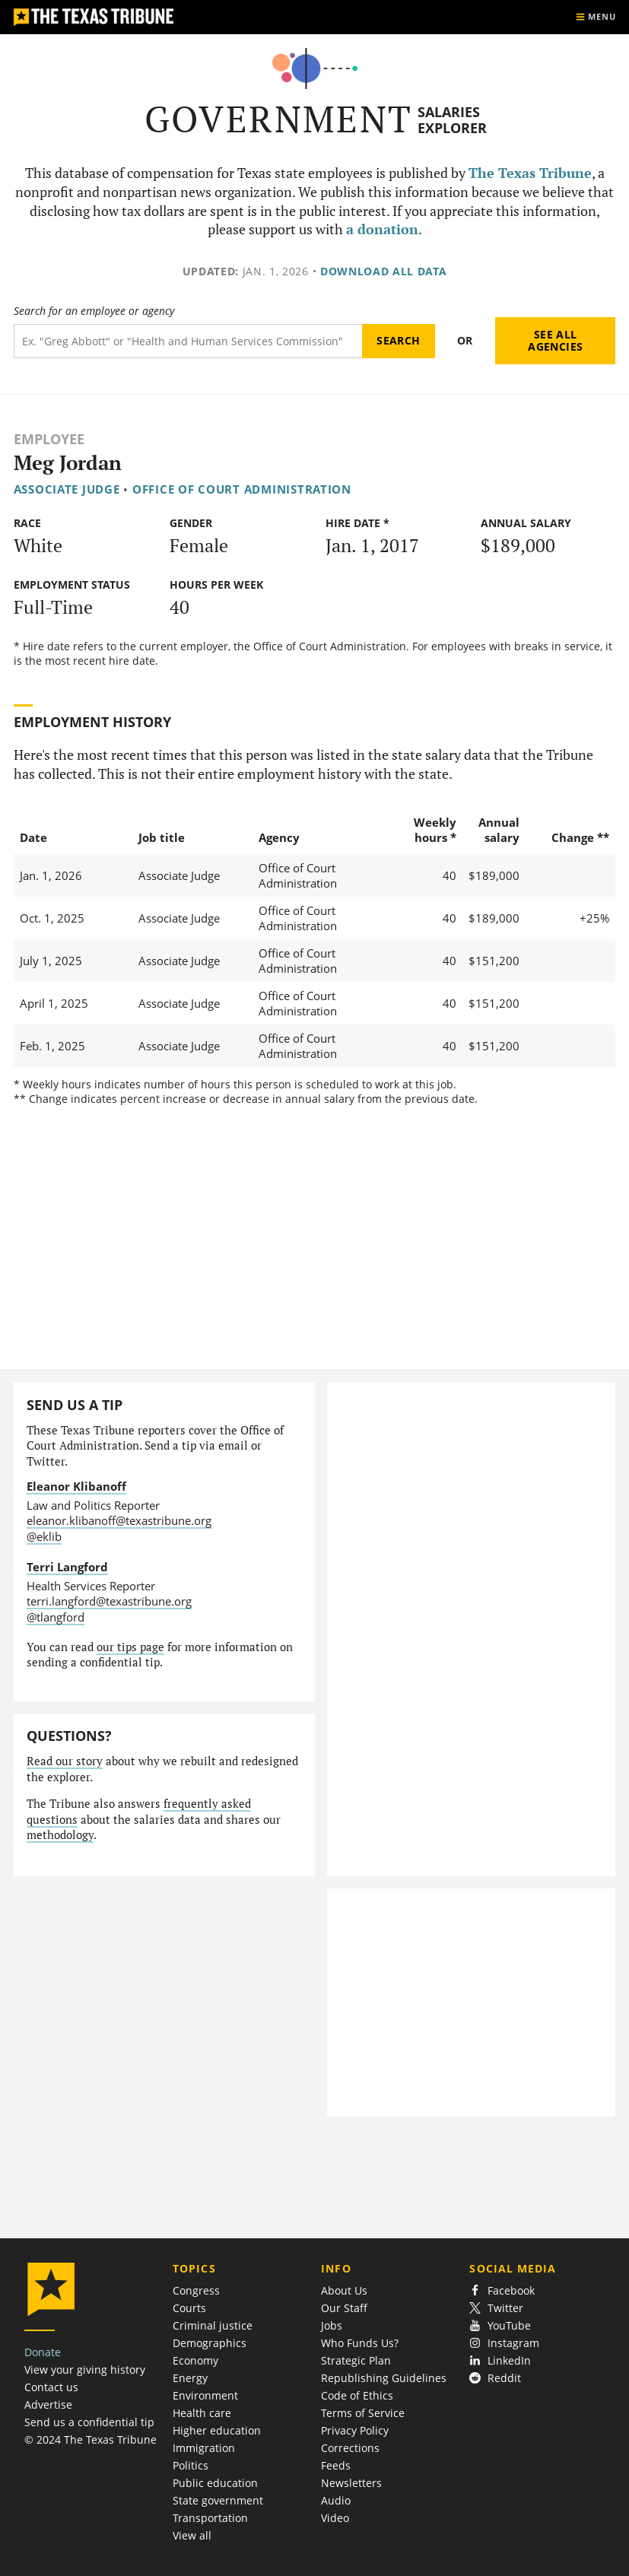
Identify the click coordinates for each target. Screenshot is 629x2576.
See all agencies (555, 340)
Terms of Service (363, 2413)
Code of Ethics (357, 2395)
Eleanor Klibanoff (76, 1486)
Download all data (383, 271)
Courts (189, 2308)
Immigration (204, 2448)
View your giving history (84, 2369)
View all (192, 2535)
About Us (344, 2290)
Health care (202, 2413)
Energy (190, 2378)
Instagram (504, 2343)
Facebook (502, 2290)
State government (218, 2500)
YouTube (500, 2325)
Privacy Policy (355, 2430)
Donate (42, 2352)
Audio (336, 2500)
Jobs (331, 2325)
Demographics (209, 2343)
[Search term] (188, 341)
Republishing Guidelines (383, 2378)
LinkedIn (500, 2360)
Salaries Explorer (452, 120)
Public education (215, 2483)
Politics (190, 2465)
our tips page (130, 1647)
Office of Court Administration (241, 489)
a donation (382, 229)
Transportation (210, 2518)
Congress (196, 2290)
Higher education (217, 2430)
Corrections (350, 2448)
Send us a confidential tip (89, 2422)
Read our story (65, 1761)
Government (279, 119)
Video (335, 2518)
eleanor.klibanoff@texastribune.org (119, 1520)
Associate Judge (67, 489)
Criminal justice (213, 2325)
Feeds (336, 2465)
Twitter (496, 2308)
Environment (205, 2395)
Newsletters (351, 2483)
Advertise (48, 2404)
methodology (60, 1835)
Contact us (51, 2387)
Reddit (495, 2378)
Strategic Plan (356, 2360)
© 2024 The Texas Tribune (90, 2439)
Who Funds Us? (360, 2343)
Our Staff (344, 2308)
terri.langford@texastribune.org (109, 1601)
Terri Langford (67, 1566)
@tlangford (55, 1617)
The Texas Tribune (530, 173)
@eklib (44, 1536)
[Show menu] (595, 17)
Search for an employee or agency (94, 311)
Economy (195, 2360)
